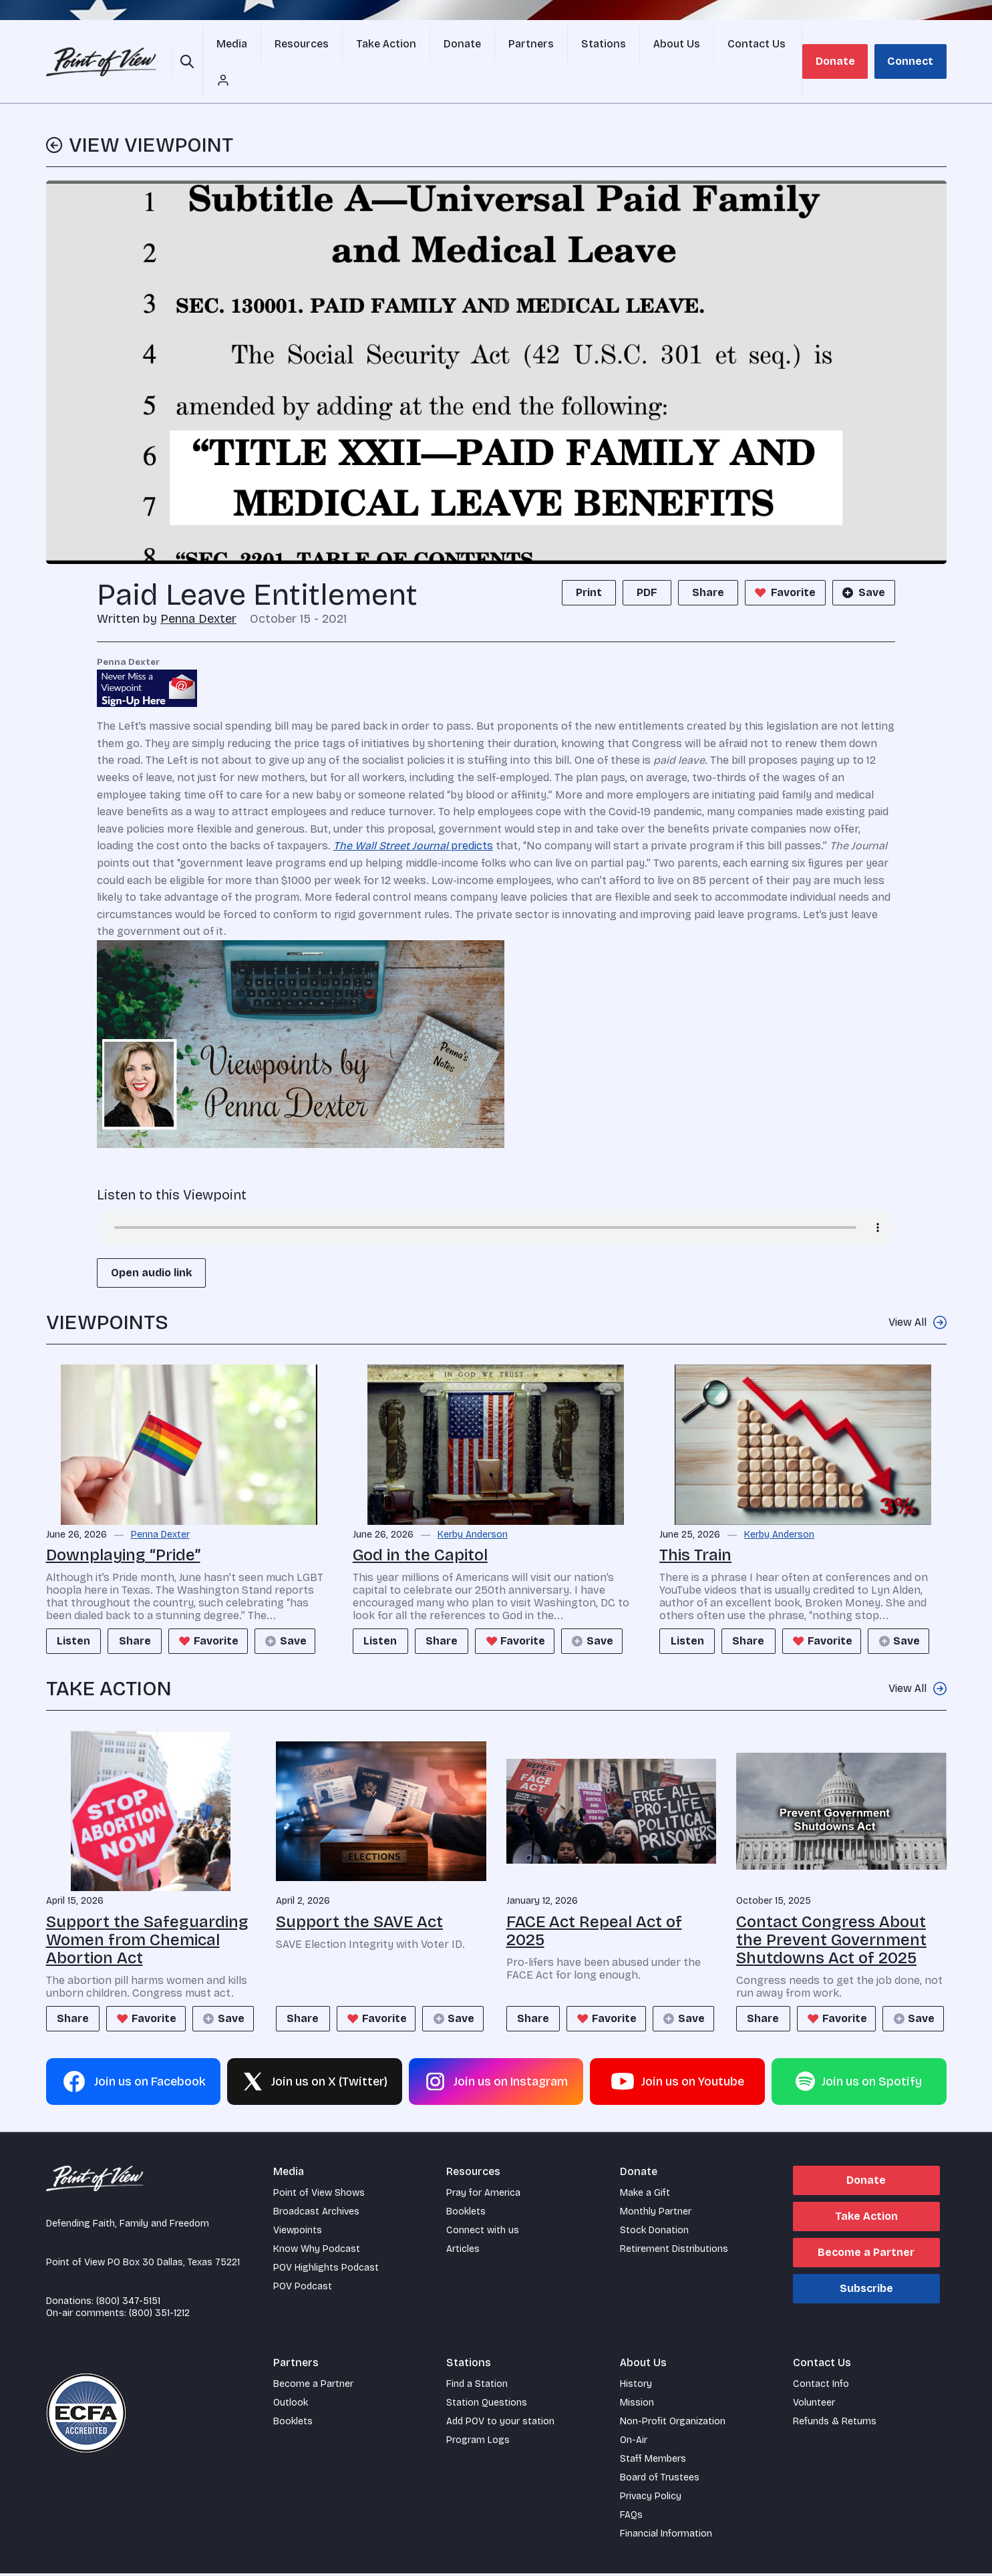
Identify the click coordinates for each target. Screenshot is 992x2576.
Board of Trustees (659, 2480)
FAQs (631, 2517)
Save (862, 563)
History (636, 2386)
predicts (413, 816)
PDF (647, 563)
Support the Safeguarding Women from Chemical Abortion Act (147, 1910)
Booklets (466, 2214)
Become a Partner (866, 2255)
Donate (840, 46)
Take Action (866, 2218)
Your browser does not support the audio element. (496, 1198)
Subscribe (866, 2291)
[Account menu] (779, 47)
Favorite (784, 563)
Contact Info (821, 2386)
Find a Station (477, 2386)
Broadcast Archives (316, 2214)
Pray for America (483, 2195)
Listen (77, 1611)
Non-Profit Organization (672, 2424)
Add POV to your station (500, 2424)
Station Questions (486, 2405)
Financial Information (666, 2536)
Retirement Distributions (674, 2251)
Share (708, 563)
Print (589, 563)
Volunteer (814, 2405)
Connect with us (482, 2233)
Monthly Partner (655, 2214)
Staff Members (653, 2461)
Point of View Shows (319, 2195)
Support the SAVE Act (359, 1892)
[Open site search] (189, 46)
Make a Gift (645, 2195)
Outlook (290, 2405)
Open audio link (151, 1243)
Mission (637, 2405)
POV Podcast (302, 2289)
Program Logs (478, 2442)
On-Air (633, 2442)
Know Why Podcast (316, 2251)
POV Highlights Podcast (326, 2270)
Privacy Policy (650, 2499)
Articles (463, 2251)
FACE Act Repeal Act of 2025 (594, 1901)
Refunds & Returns (834, 2424)
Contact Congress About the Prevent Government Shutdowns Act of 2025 (831, 1910)
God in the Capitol (420, 1525)
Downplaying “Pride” (123, 1525)
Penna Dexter (198, 589)
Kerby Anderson (473, 1505)
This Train (695, 1525)
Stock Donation (654, 2233)
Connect (912, 46)
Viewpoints (297, 2233)
